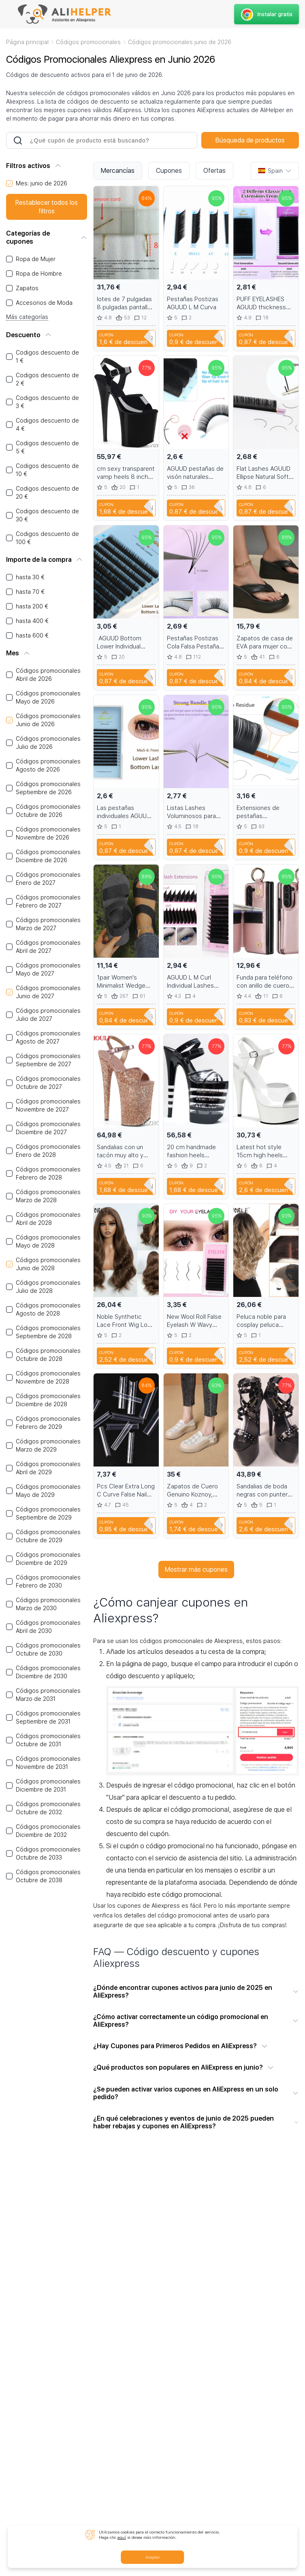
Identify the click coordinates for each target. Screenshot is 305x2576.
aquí (121, 2537)
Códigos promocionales (88, 42)
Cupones (169, 170)
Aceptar (152, 2557)
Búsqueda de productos (250, 140)
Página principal (27, 42)
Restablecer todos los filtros (46, 207)
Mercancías (117, 170)
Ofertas (214, 170)
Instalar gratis (266, 14)
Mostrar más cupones (196, 1569)
